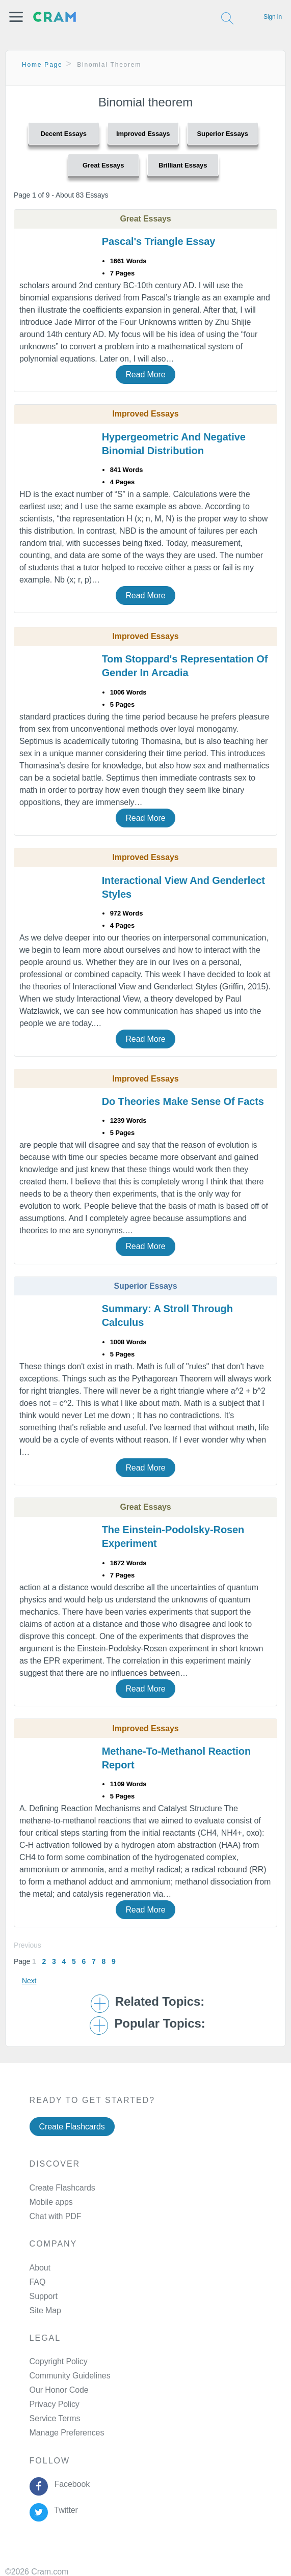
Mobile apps (51, 2202)
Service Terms (55, 2418)
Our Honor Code (59, 2390)
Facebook (70, 2484)
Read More (145, 374)
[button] (16, 17)
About (40, 2267)
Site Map (45, 2310)
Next (29, 1981)
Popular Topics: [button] (159, 2023)
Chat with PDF (56, 2216)
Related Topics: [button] (159, 2002)
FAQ (38, 2282)
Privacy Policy (55, 2404)
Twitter (64, 2510)
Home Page (42, 64)
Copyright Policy (59, 2361)
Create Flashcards (72, 2126)
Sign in (272, 16)
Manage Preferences (67, 2432)
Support (44, 2296)
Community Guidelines (70, 2375)
